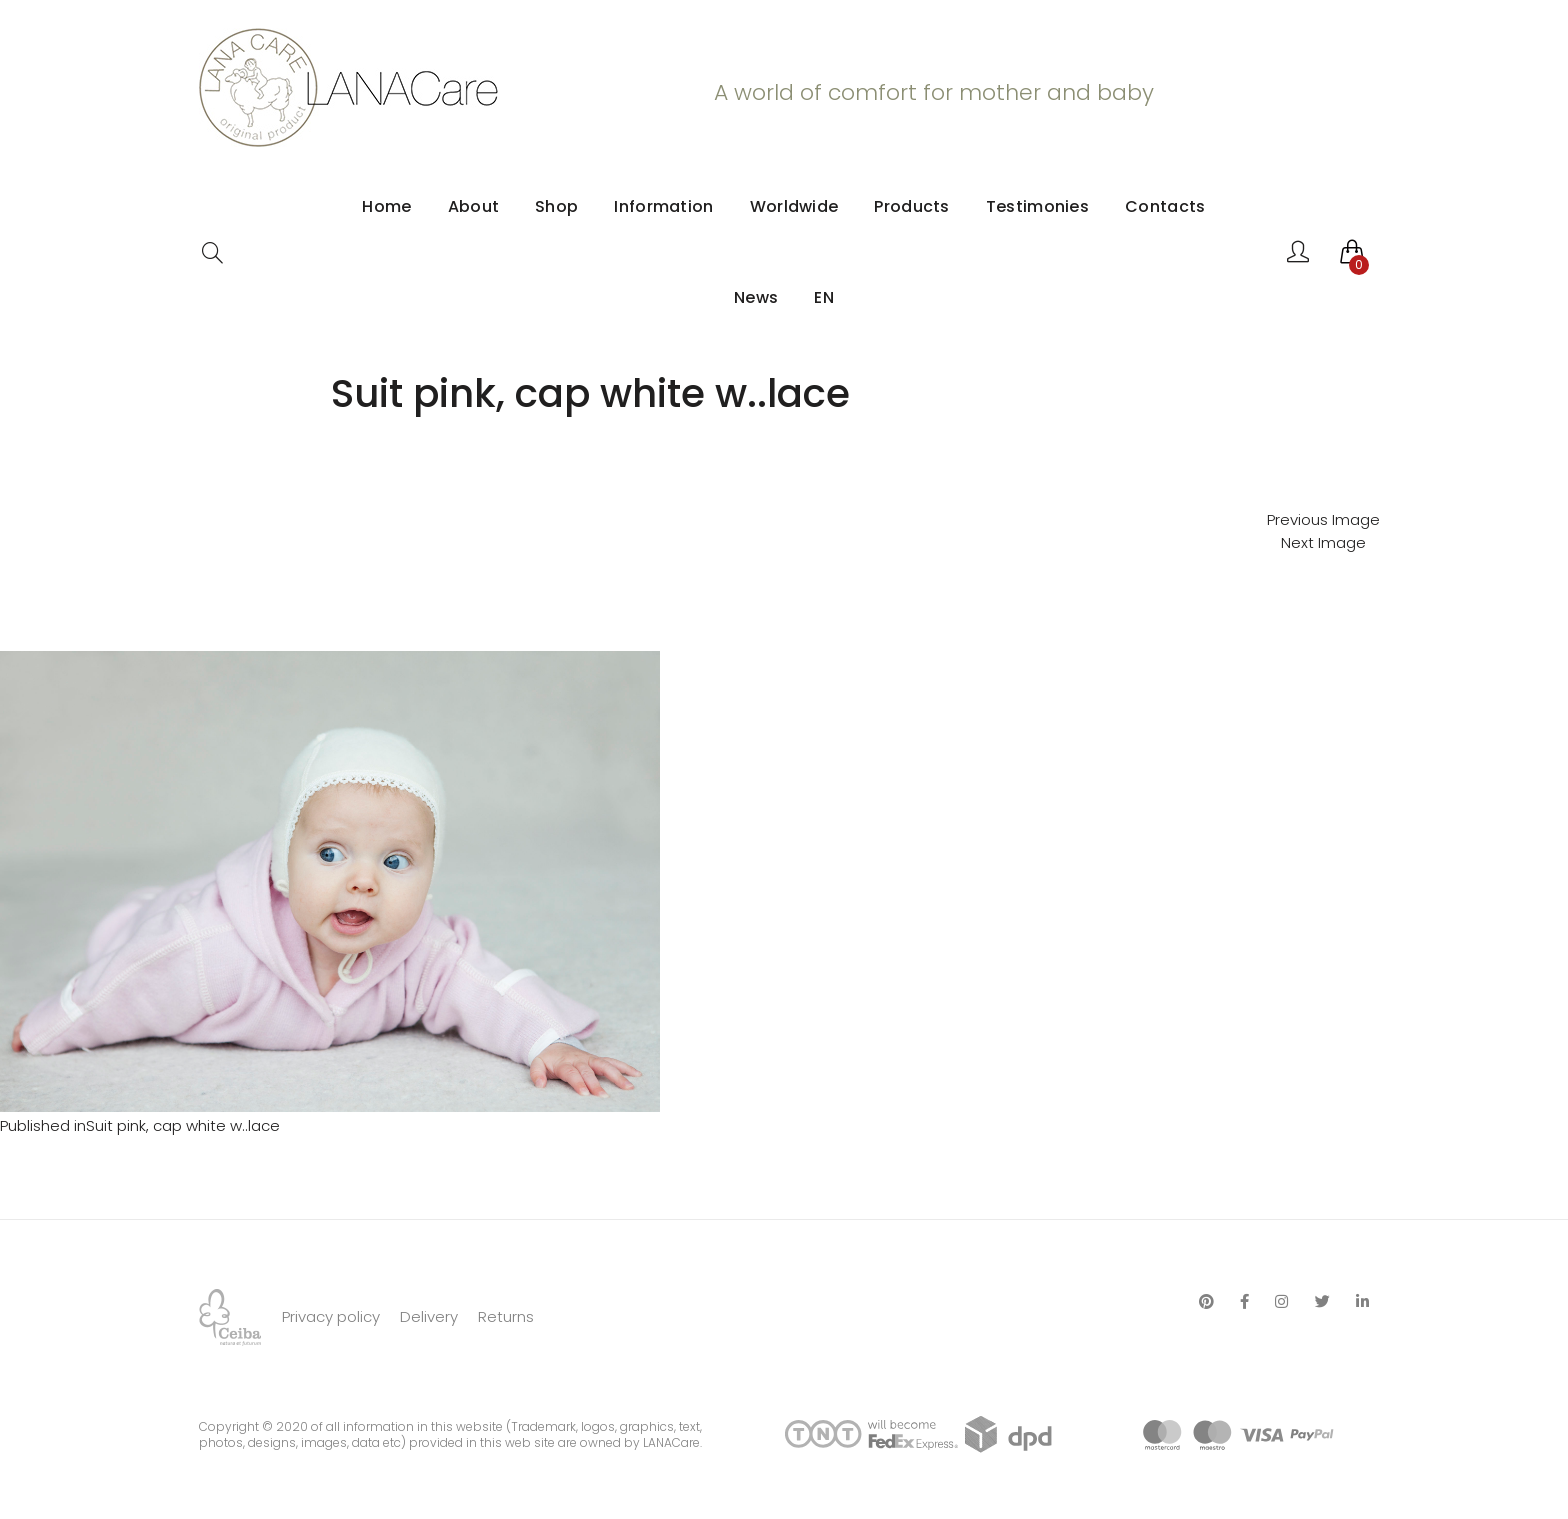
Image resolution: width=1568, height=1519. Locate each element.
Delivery (429, 1316)
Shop (556, 206)
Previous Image (1323, 519)
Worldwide (794, 206)
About (474, 206)
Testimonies (1037, 206)
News (756, 297)
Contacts (1165, 206)
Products (911, 206)
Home (386, 206)
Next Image (1323, 542)
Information (663, 206)
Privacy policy (331, 1316)
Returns (506, 1316)
